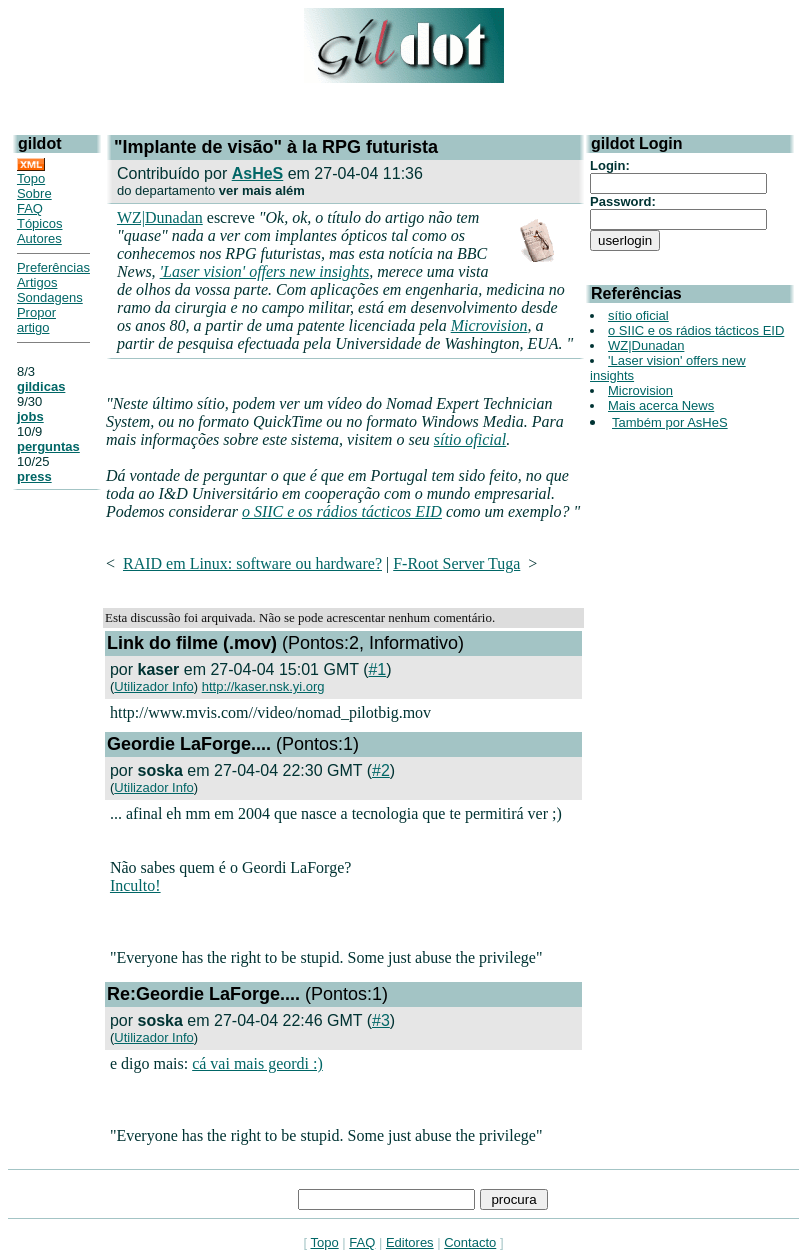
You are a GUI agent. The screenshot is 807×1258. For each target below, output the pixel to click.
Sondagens (50, 297)
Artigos (37, 282)
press (34, 476)
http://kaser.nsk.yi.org (263, 686)
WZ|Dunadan (160, 217)
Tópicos (40, 223)
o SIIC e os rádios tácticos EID (342, 511)
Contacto (470, 1242)
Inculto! (135, 885)
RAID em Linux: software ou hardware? (252, 563)
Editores (410, 1242)
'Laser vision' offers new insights (265, 271)
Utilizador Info (153, 686)
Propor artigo (36, 320)
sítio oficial (470, 439)
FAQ (30, 208)
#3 (381, 1020)
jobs (30, 416)
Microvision (489, 325)
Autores (39, 238)
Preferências (53, 267)
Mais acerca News (661, 405)
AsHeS (258, 173)
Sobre (34, 193)
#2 (381, 770)
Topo (31, 178)
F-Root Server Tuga (456, 563)
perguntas (48, 446)
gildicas (41, 386)
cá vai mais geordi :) (257, 1063)
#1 (377, 669)
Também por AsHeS (670, 422)
